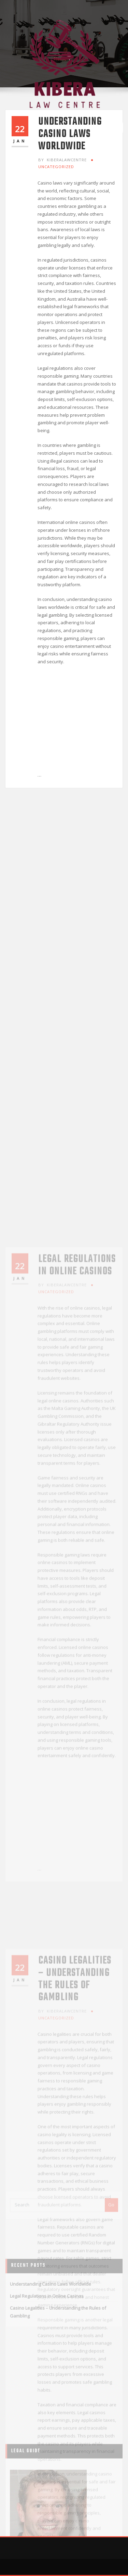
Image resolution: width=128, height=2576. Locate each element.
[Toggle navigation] (114, 127)
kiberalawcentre (62, 159)
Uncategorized (56, 166)
